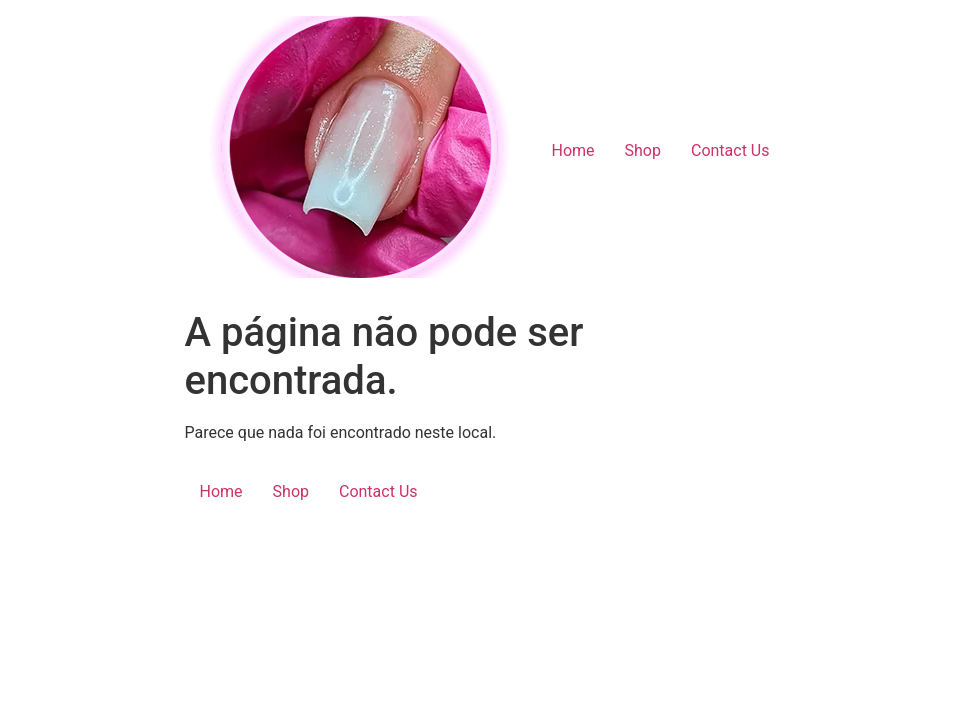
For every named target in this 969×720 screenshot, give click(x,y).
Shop (643, 150)
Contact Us (730, 150)
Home (572, 150)
